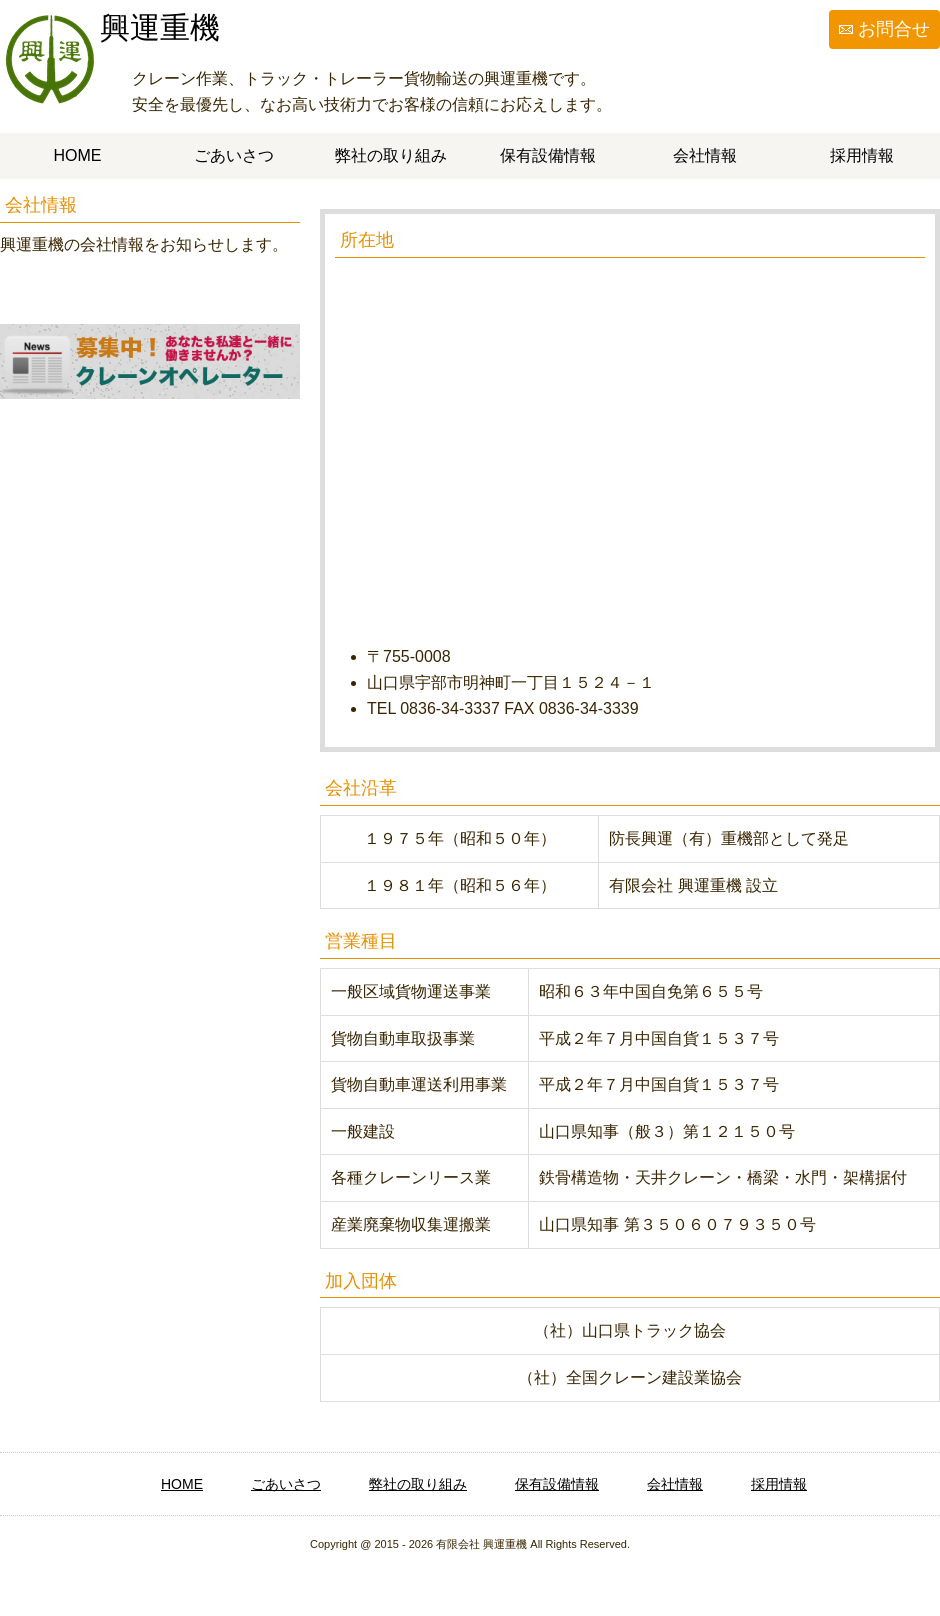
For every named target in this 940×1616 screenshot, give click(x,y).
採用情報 (862, 155)
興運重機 (160, 27)
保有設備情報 (548, 155)
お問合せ (894, 29)
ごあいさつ (234, 155)
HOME (78, 155)
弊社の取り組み (391, 155)
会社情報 (705, 155)
